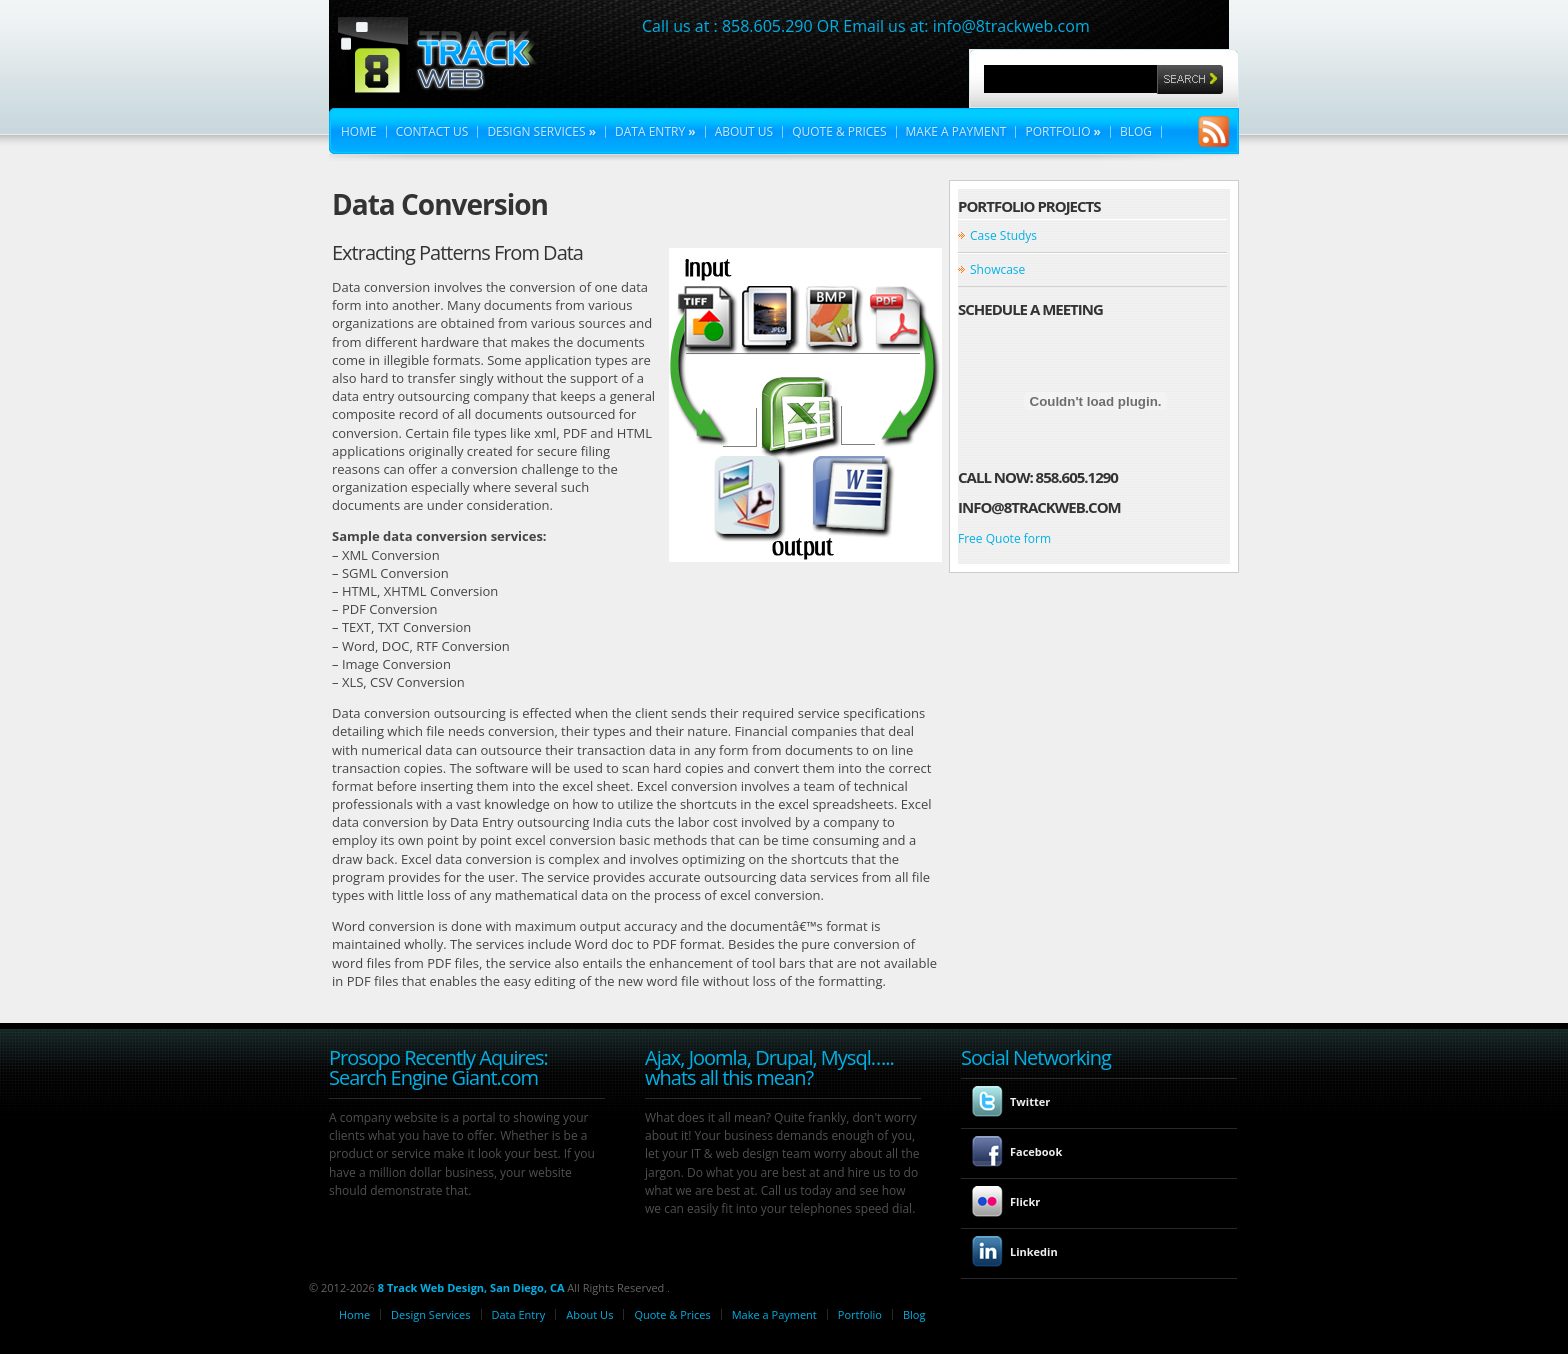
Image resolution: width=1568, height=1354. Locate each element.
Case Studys (1003, 235)
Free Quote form (1004, 538)
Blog (1136, 132)
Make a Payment (956, 132)
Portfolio (1063, 132)
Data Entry (655, 132)
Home (359, 132)
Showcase (997, 269)
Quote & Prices (839, 132)
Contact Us (432, 132)
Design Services (541, 132)
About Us (744, 132)
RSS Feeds (1214, 128)
